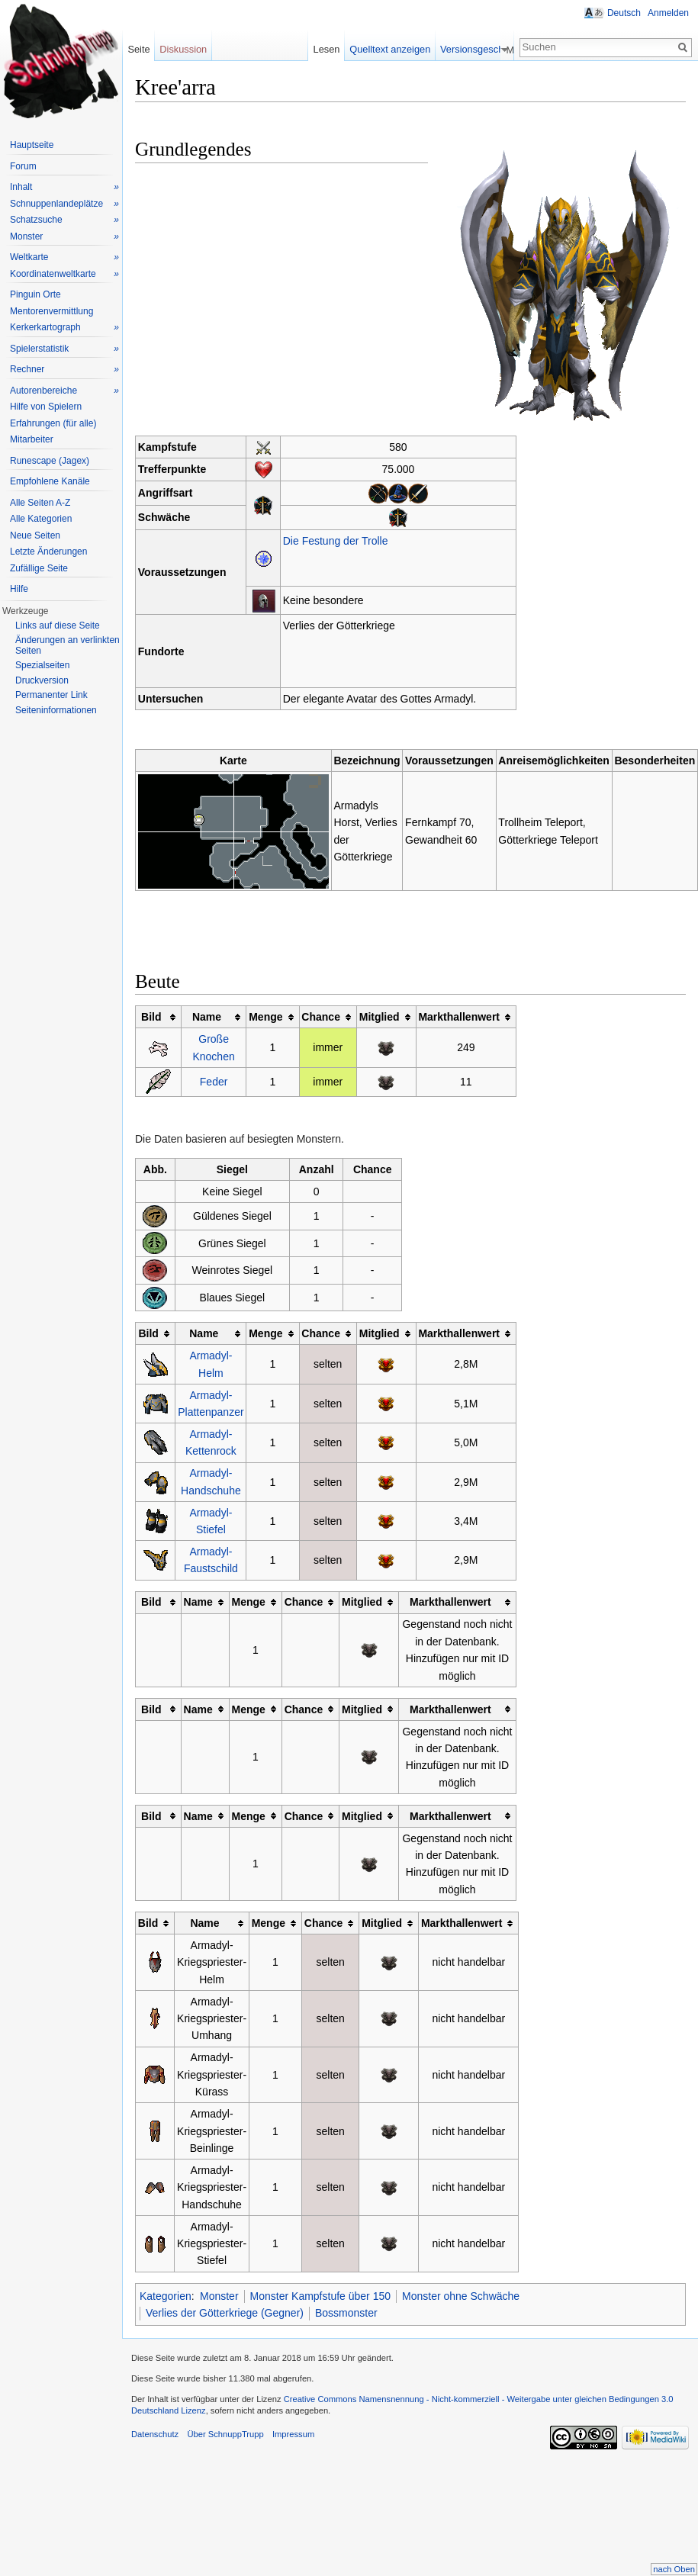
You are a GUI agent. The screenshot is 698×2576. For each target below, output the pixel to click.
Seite (138, 49)
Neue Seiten (35, 535)
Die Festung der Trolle (335, 541)
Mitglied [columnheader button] (379, 1017)
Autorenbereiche (64, 391)
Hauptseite (31, 145)
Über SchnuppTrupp (225, 2434)
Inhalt (64, 187)
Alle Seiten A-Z (40, 502)
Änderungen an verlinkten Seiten (67, 645)
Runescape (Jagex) (49, 460)
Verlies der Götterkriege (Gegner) (225, 2313)
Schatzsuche (64, 220)
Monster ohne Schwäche (460, 2296)
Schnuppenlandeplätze (64, 204)
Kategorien (165, 2296)
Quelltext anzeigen (425, 49)
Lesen (362, 49)
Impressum (293, 2434)
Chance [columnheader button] (320, 1017)
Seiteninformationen (56, 710)
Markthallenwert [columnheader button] (459, 1017)
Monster (219, 2296)
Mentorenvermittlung (51, 311)
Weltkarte (64, 257)
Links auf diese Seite (57, 625)
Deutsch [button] (624, 13)
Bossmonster (346, 2313)
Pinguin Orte (35, 294)
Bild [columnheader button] (151, 1017)
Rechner (64, 369)
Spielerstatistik (64, 349)
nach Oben (674, 2569)
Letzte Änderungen (48, 551)
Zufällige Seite (39, 568)
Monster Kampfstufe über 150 (320, 2296)
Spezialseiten (42, 665)
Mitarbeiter (31, 439)
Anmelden (668, 13)
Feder (214, 1082)
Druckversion (42, 680)
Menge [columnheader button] (265, 1017)
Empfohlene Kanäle (50, 481)
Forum (23, 166)
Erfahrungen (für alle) (53, 423)
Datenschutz (155, 2434)
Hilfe (19, 589)
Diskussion (183, 49)
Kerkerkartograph (64, 327)
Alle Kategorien (41, 518)
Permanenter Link (51, 695)
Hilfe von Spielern (46, 406)
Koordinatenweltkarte (64, 274)
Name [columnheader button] (206, 1017)
